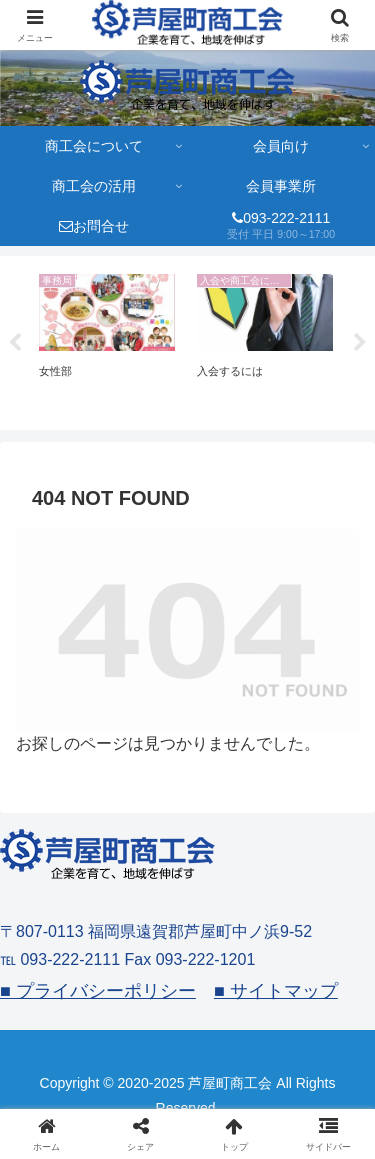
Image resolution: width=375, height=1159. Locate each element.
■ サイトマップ (276, 991)
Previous (15, 343)
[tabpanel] (107, 339)
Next (360, 343)
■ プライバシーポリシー (98, 991)
